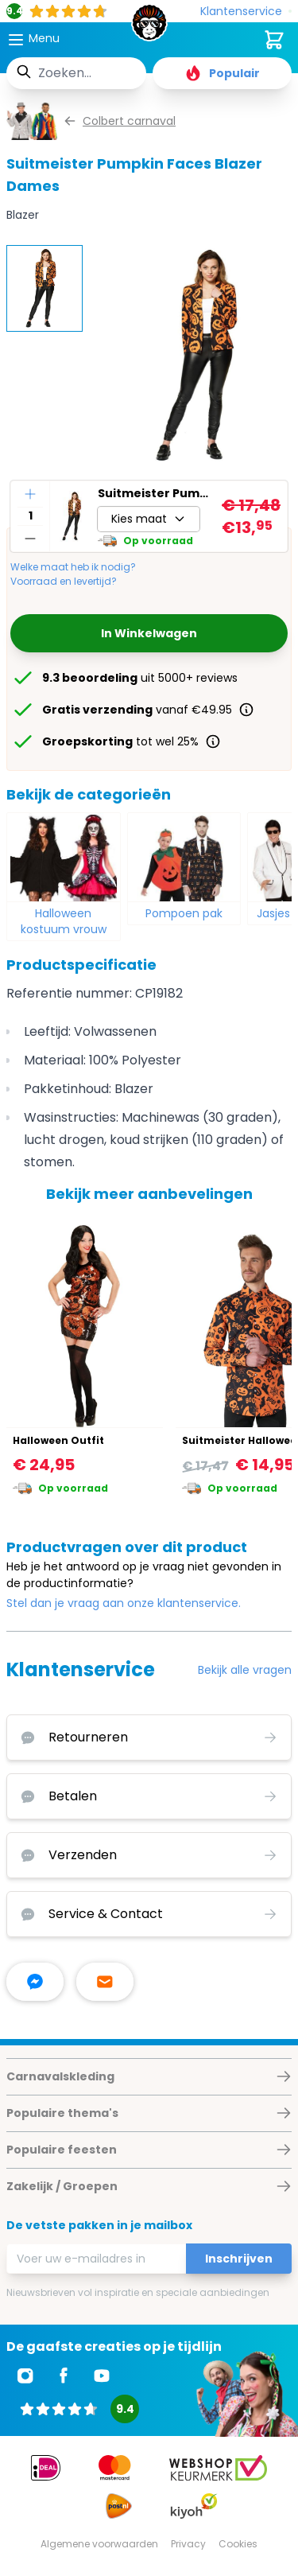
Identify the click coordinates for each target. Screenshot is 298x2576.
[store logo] (149, 27)
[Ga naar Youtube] (102, 2375)
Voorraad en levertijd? (63, 581)
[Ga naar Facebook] (64, 2375)
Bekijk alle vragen (245, 1670)
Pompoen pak (184, 913)
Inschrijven (239, 2259)
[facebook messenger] (35, 1982)
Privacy (188, 2544)
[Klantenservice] (246, 11)
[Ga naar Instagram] (25, 2375)
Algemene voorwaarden (99, 2544)
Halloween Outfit (58, 1440)
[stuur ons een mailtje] (105, 1982)
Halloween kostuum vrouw (63, 921)
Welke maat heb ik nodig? (73, 567)
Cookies (238, 2544)
